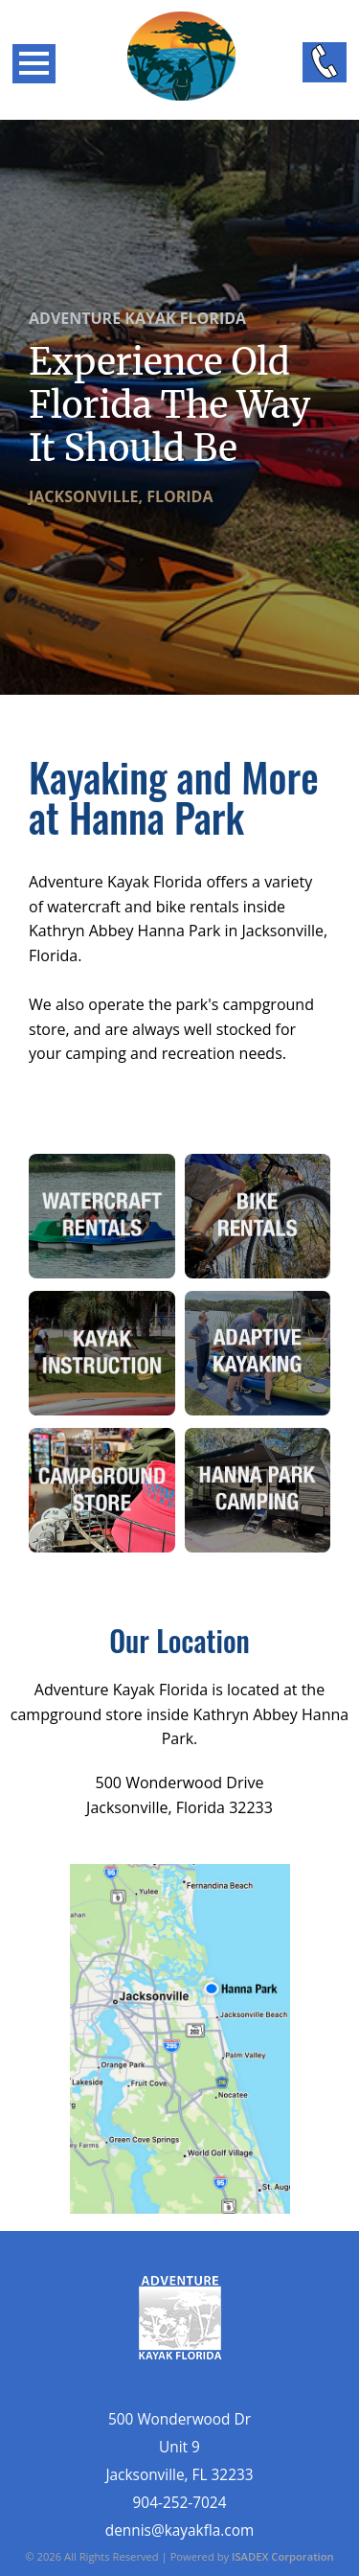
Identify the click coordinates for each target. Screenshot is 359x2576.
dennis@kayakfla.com (179, 2530)
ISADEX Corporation (283, 2556)
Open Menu (34, 63)
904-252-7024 (180, 2503)
